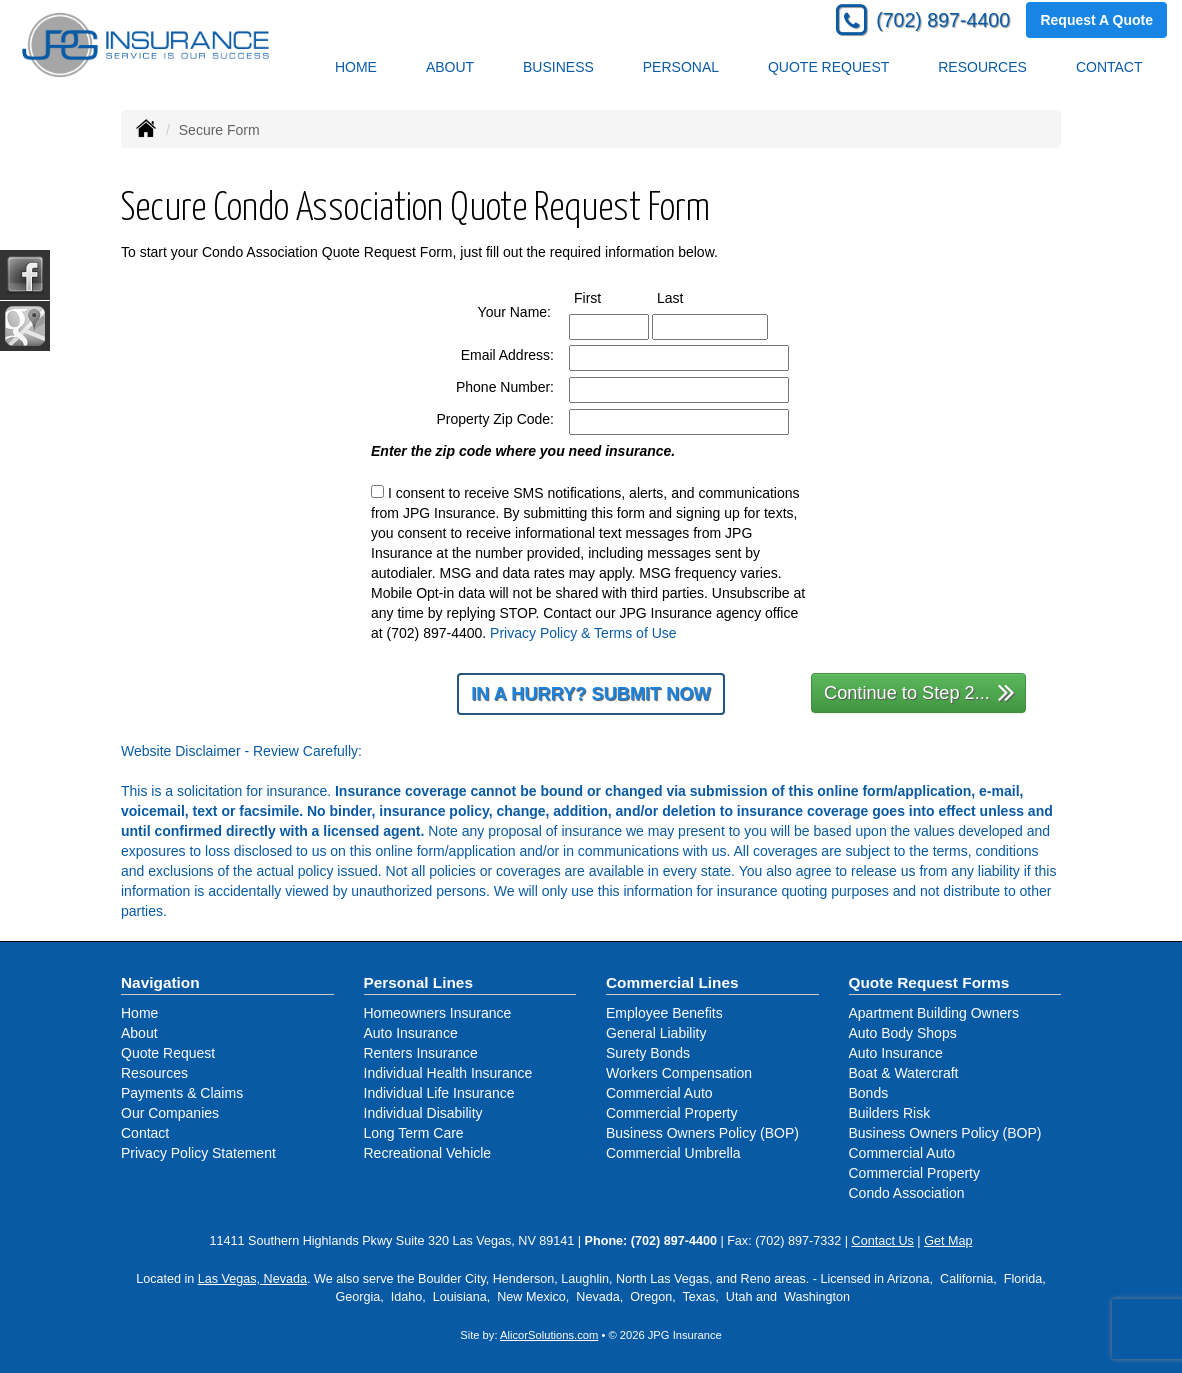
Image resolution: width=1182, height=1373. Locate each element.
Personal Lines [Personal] (419, 982)
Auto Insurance (411, 1033)
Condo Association (907, 1193)
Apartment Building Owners (934, 1013)
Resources (154, 1073)
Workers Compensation (679, 1073)
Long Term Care (414, 1133)
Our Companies (170, 1113)
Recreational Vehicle (428, 1153)
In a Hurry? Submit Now (590, 694)
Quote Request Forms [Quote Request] (929, 982)
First (606, 297)
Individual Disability (423, 1113)
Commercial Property (671, 1113)
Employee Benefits (664, 1013)
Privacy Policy (533, 633)
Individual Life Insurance (439, 1093)
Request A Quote (1096, 20)
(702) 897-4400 (943, 20)
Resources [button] (982, 67)
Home (356, 67)
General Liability (656, 1033)
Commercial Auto (659, 1093)
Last (688, 297)
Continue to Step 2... (919, 691)
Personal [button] (681, 67)
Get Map (948, 1241)
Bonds (869, 1093)
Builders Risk (890, 1113)
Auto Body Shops (903, 1033)
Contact (1109, 67)
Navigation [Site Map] (160, 982)
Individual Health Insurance (448, 1073)
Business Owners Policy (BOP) (702, 1133)
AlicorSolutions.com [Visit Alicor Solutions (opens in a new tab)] (549, 1335)
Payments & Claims (182, 1093)
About (450, 67)
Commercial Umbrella (673, 1153)
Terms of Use (635, 633)
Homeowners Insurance (438, 1013)
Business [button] (558, 67)
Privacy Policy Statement (198, 1153)
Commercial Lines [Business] (672, 982)
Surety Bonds (648, 1053)
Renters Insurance (421, 1053)
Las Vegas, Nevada (252, 1279)
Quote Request (168, 1053)
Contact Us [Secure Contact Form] (883, 1241)
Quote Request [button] (828, 67)
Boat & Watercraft (904, 1073)
